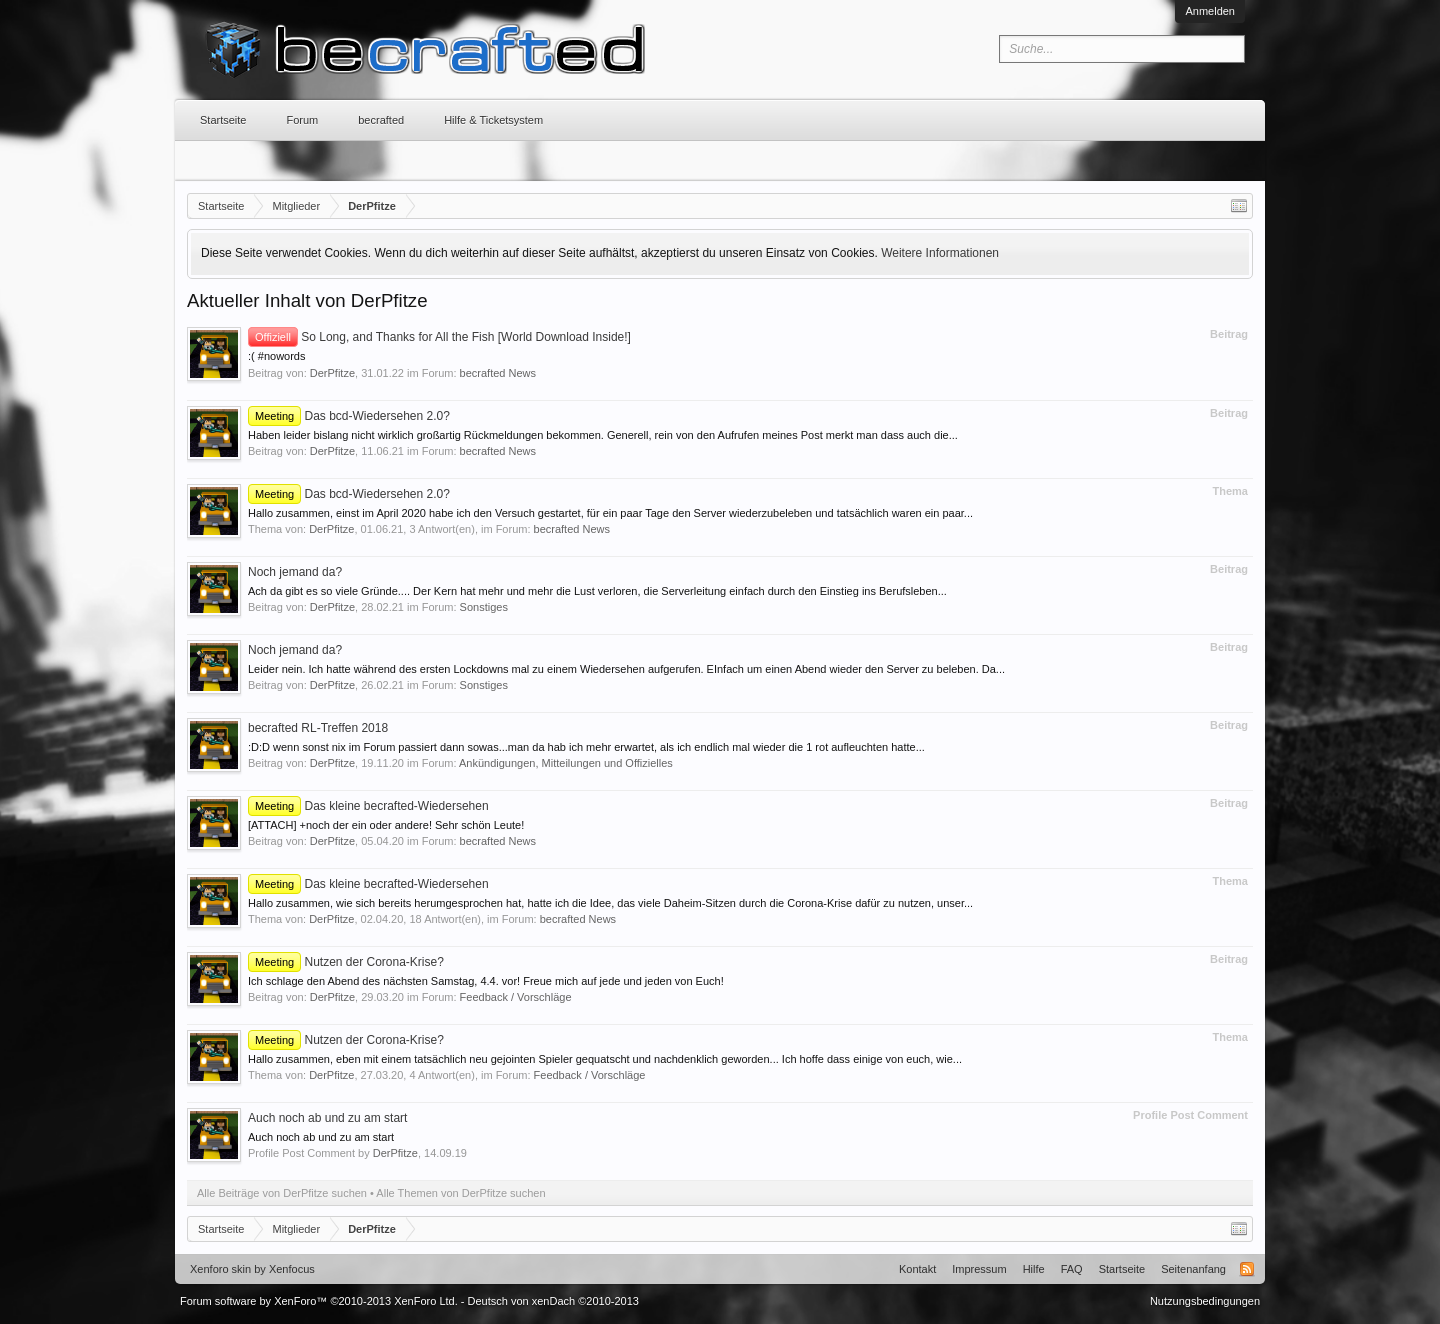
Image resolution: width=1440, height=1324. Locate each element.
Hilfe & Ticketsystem (493, 120)
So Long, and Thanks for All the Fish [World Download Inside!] (439, 337)
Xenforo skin (220, 1269)
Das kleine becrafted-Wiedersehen (368, 806)
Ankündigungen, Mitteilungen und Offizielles (566, 763)
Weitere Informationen (940, 253)
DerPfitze (332, 373)
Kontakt (917, 1269)
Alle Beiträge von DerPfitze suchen (282, 1193)
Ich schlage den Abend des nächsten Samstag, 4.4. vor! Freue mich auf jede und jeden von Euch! (486, 981)
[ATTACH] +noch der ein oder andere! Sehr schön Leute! (386, 825)
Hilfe (1034, 1269)
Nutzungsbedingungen (1205, 1301)
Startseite (223, 120)
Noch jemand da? (295, 572)
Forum (302, 120)
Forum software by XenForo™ (319, 1301)
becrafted (381, 120)
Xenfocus (292, 1269)
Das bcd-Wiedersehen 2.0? (349, 416)
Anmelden (1210, 11)
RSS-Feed (1247, 1269)
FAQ (1072, 1269)
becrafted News (498, 373)
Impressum (979, 1269)
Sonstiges (484, 607)
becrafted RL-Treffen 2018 (318, 728)
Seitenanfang (1193, 1269)
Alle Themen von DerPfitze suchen (460, 1193)
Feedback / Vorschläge (516, 997)
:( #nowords (276, 356)
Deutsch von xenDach (553, 1301)
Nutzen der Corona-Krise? (346, 962)
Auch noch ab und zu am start (327, 1118)
